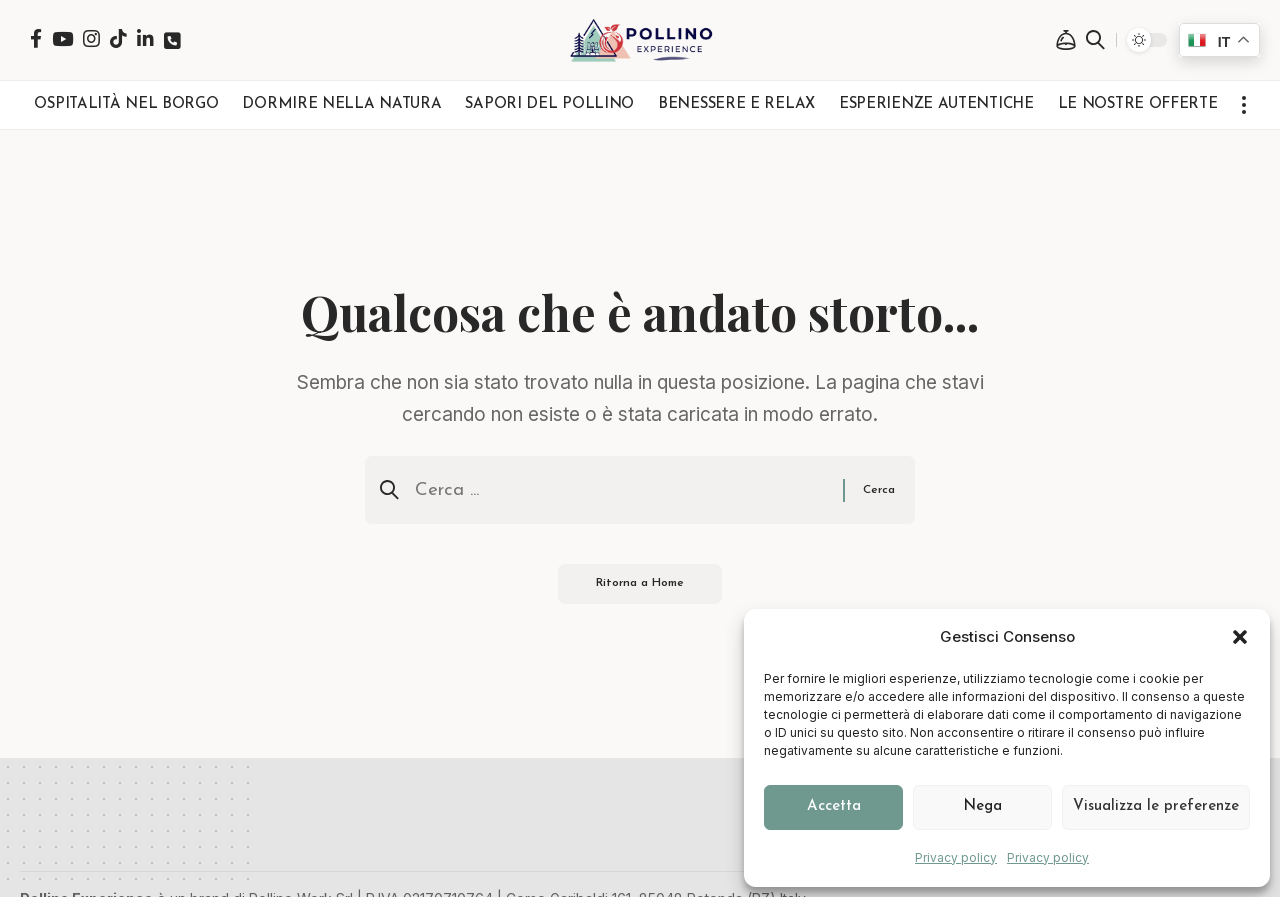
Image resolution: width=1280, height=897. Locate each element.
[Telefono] (172, 40)
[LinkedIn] (145, 38)
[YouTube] (62, 38)
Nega (982, 806)
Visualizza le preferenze (1156, 806)
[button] (1240, 637)
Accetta (834, 806)
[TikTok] (118, 38)
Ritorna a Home (640, 586)
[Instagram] (91, 38)
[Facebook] (36, 38)
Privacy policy (956, 857)
